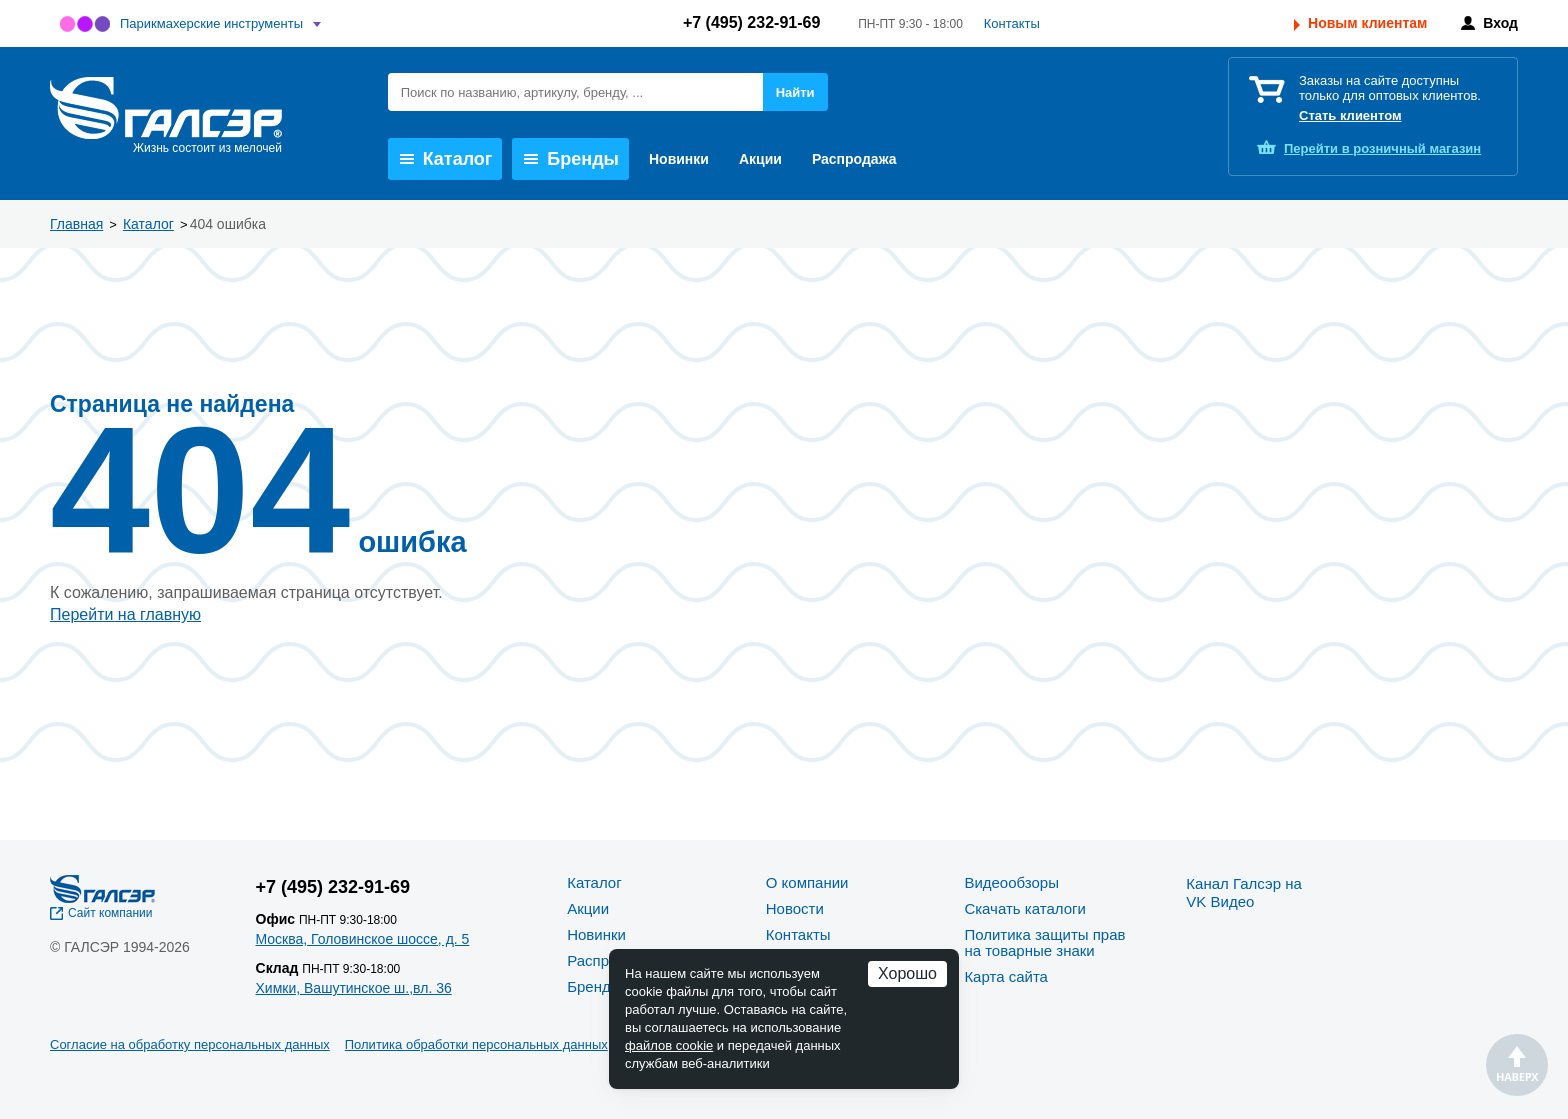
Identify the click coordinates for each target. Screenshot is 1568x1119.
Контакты (1012, 23)
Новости (795, 908)
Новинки (679, 159)
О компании (807, 882)
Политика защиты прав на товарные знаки (1044, 942)
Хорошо (907, 973)
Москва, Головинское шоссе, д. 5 (363, 939)
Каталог (446, 159)
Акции (760, 159)
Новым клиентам (1367, 23)
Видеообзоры (1011, 882)
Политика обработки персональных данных (476, 1044)
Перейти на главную (125, 614)
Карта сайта (1006, 976)
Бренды (571, 159)
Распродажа (854, 159)
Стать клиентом (1350, 115)
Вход (1500, 23)
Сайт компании (110, 913)
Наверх (1517, 1065)
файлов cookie (669, 1045)
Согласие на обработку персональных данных (190, 1044)
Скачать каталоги (1024, 908)
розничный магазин (1382, 148)
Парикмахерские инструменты (211, 23)
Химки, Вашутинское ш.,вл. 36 (354, 988)
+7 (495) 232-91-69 (751, 22)
